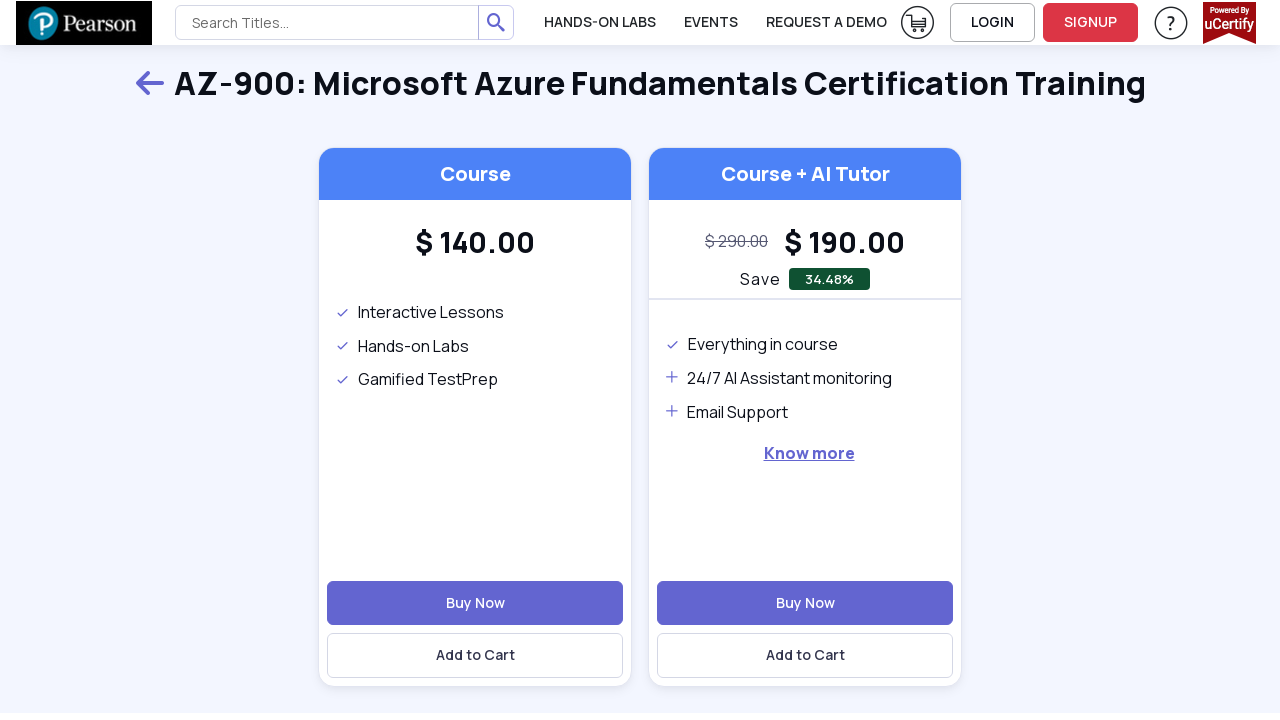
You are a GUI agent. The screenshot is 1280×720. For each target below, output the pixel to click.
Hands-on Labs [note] (402, 346)
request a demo (826, 21)
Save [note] (760, 279)
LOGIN (992, 21)
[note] (736, 242)
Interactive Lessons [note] (419, 312)
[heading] (475, 242)
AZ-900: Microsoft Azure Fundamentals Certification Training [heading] (640, 84)
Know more (809, 453)
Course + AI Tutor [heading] (805, 173)
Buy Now (475, 602)
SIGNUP (1090, 21)
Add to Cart (475, 654)
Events (711, 21)
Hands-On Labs (600, 21)
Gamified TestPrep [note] (416, 379)
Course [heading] (475, 173)
